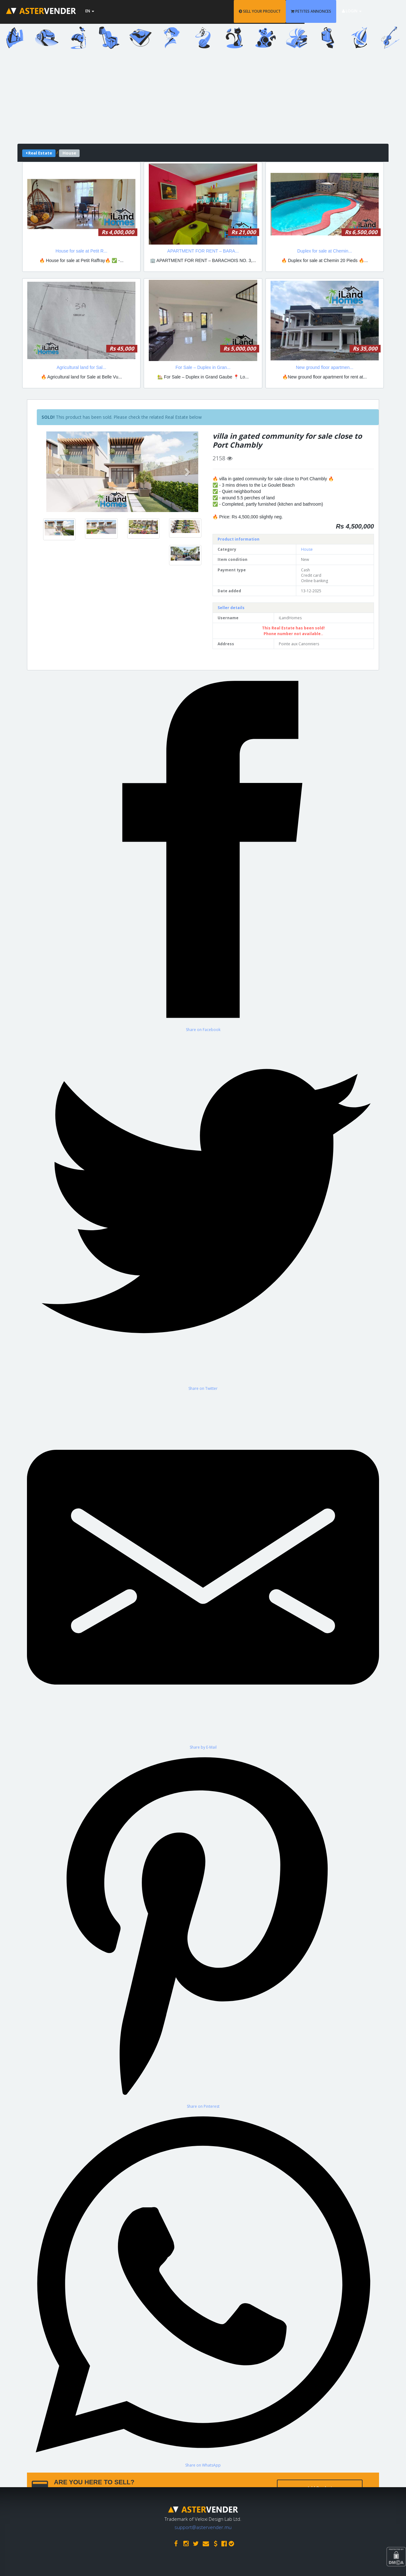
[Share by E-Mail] (203, 1570)
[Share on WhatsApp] (203, 2288)
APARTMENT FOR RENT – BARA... (203, 250)
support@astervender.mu (203, 2526)
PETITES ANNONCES (328, 11)
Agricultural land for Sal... (81, 367)
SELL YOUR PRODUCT (277, 11)
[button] (57, 471)
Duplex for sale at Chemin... (324, 250)
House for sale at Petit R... (81, 250)
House (307, 549)
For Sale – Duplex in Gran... (203, 367)
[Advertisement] (203, 99)
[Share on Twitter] (203, 1211)
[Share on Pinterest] (203, 1929)
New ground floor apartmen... (324, 367)
